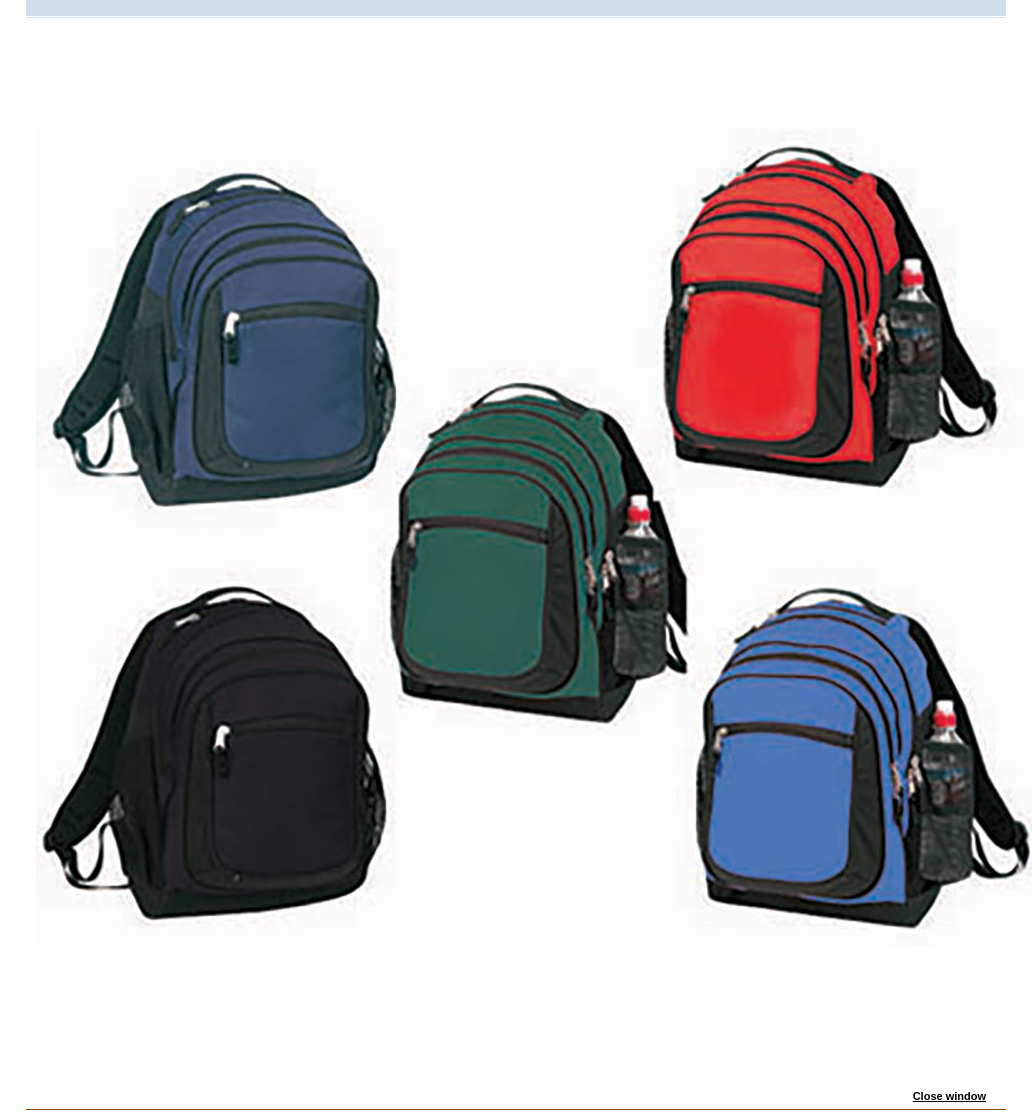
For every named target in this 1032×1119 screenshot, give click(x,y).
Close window (949, 1096)
